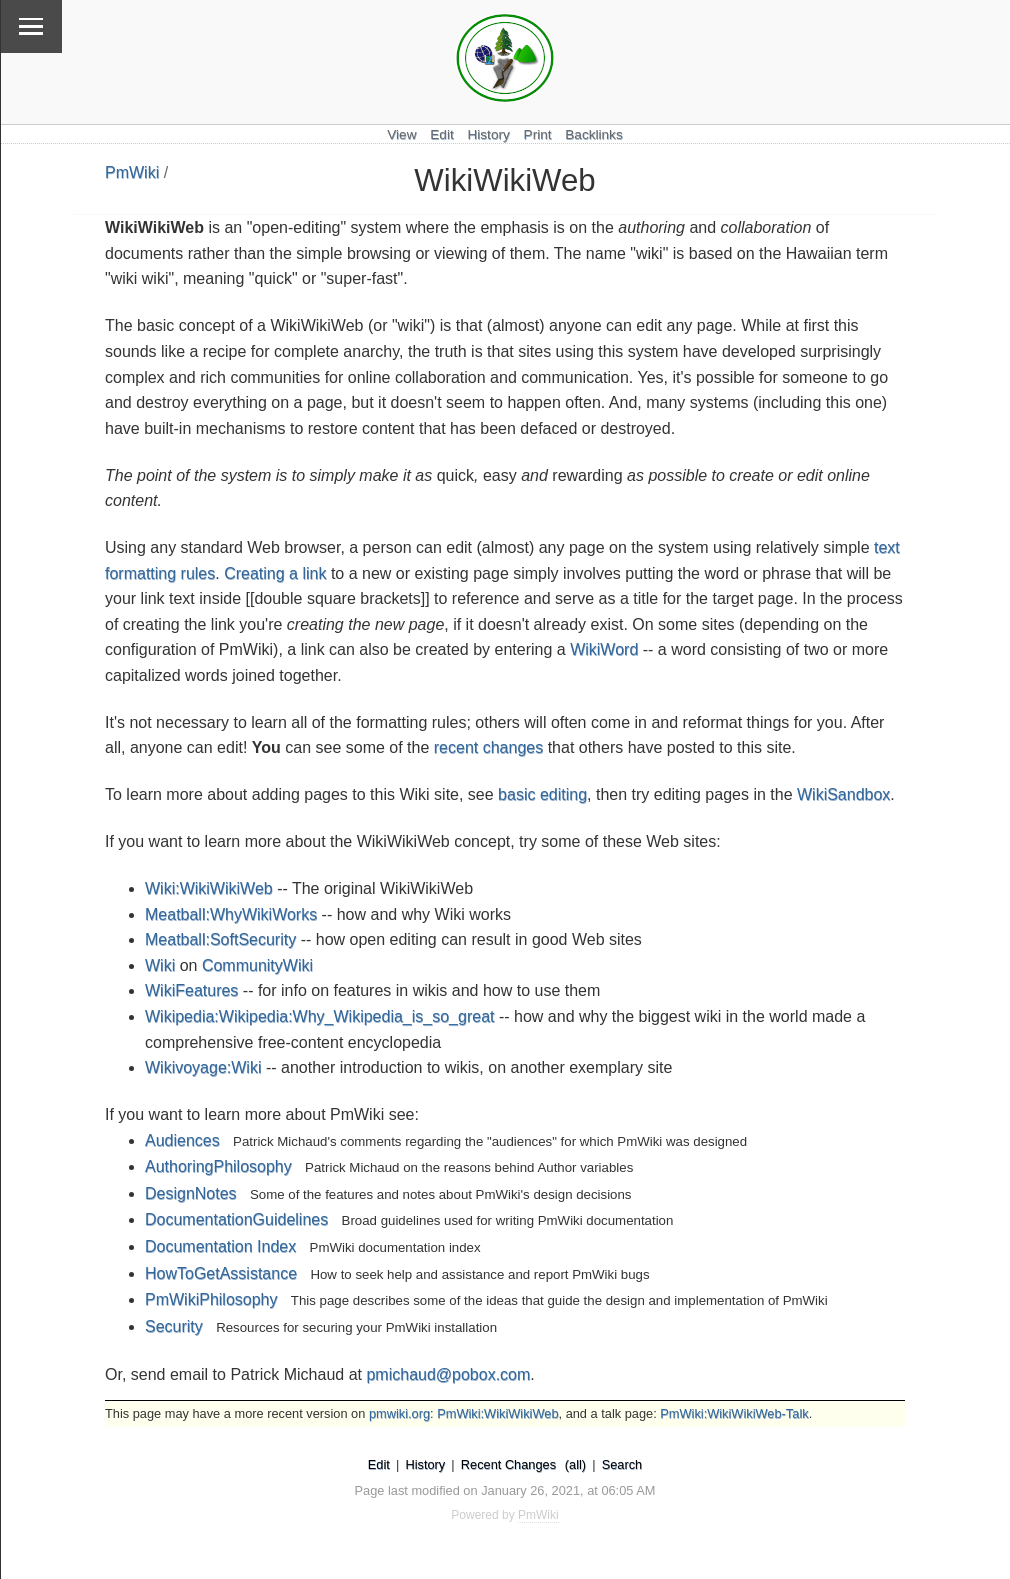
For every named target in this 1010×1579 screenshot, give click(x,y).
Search (622, 1464)
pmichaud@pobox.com (448, 1374)
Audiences (182, 1140)
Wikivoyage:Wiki (203, 1067)
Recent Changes (508, 1464)
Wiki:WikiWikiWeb (209, 888)
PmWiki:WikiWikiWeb (497, 1413)
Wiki (160, 965)
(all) (575, 1464)
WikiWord (604, 649)
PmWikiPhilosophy (211, 1299)
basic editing (542, 794)
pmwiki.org (399, 1413)
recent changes (488, 747)
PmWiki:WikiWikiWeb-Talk (734, 1413)
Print (538, 134)
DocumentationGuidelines (236, 1219)
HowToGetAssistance (221, 1273)
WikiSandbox (843, 794)
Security (174, 1326)
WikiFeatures (191, 990)
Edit (441, 134)
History (488, 134)
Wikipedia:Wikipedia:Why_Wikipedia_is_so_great (319, 1016)
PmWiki (132, 172)
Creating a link (275, 573)
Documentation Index (220, 1246)
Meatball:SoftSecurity (220, 939)
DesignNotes (191, 1193)
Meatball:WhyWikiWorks (231, 914)
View (401, 134)
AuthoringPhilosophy (218, 1166)
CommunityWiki (257, 965)
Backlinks (593, 134)
